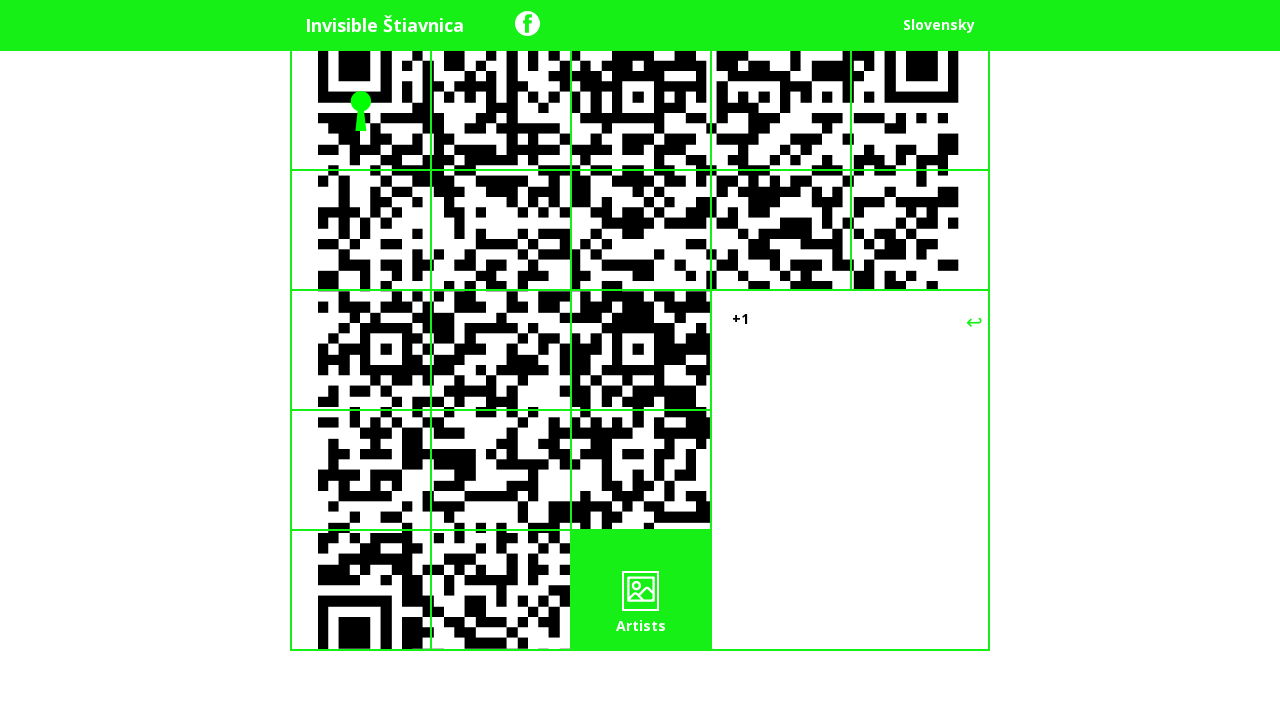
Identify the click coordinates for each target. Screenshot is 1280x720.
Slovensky (939, 24)
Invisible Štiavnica (384, 25)
